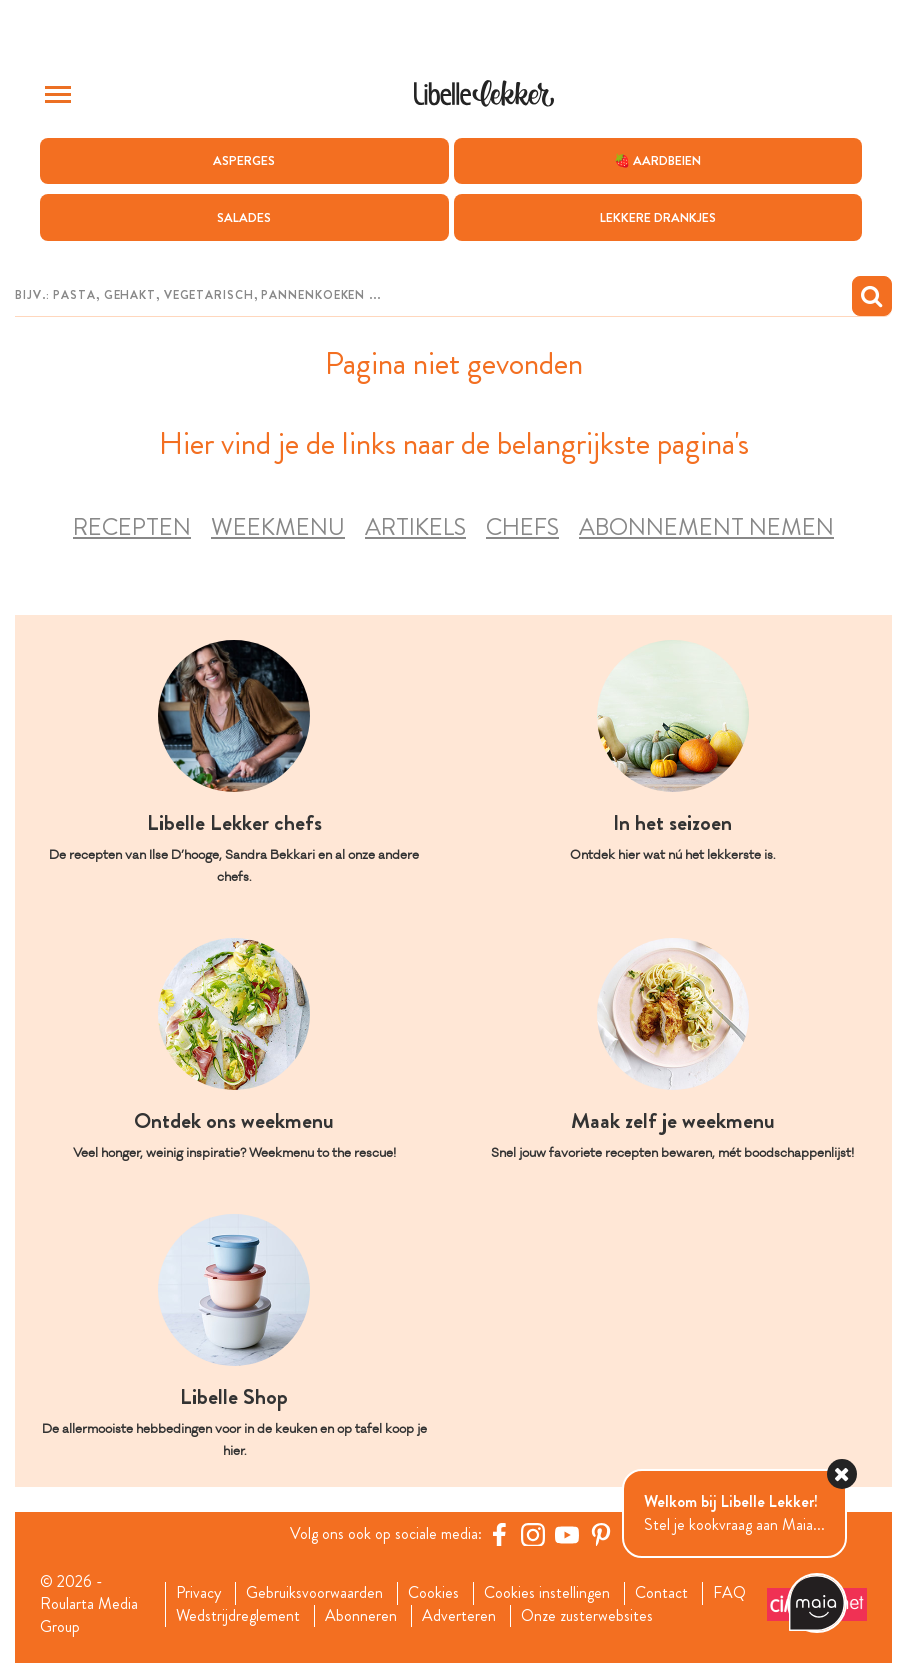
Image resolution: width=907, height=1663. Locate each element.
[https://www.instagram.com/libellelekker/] (533, 1534)
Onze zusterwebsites (587, 1616)
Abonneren (361, 1616)
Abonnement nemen (706, 527)
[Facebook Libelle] (499, 1534)
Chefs (522, 527)
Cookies (433, 1593)
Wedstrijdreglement (238, 1616)
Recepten (132, 527)
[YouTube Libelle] (567, 1534)
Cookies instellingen (547, 1593)
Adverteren (459, 1616)
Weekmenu (278, 527)
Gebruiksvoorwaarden (314, 1593)
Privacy (198, 1593)
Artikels (415, 527)
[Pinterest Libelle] (601, 1534)
